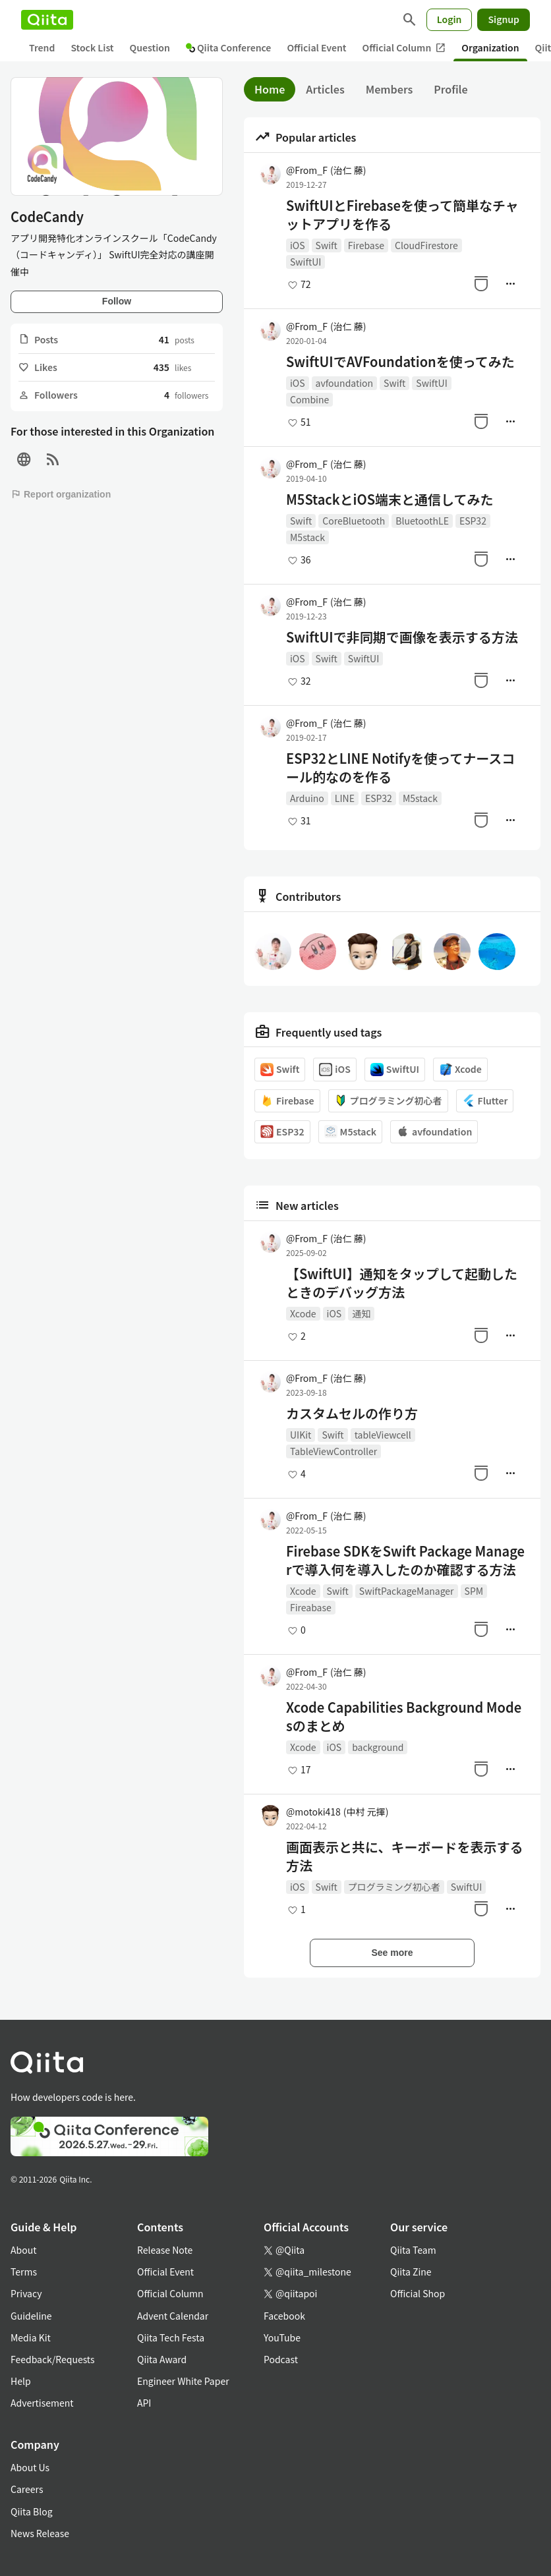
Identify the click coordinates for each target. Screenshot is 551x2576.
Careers (27, 2489)
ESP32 (472, 520)
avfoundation (345, 382)
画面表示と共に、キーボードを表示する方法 (404, 1856)
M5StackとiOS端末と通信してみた (389, 499)
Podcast (281, 2359)
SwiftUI (305, 261)
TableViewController (333, 1451)
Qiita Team (413, 2249)
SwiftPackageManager (406, 1590)
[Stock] (481, 283)
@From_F (326, 170)
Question (150, 47)
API (144, 2402)
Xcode (460, 1069)
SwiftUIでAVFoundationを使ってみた (400, 362)
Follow (116, 301)
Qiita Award (162, 2359)
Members (389, 89)
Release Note (164, 2249)
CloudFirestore (426, 245)
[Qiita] (47, 20)
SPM (474, 1590)
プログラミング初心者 (388, 1101)
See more (392, 1952)
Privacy (26, 2293)
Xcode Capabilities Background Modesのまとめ (403, 1716)
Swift (326, 245)
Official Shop (417, 2293)
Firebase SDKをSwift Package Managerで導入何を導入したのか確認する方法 (405, 1560)
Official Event (316, 47)
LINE (345, 798)
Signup (503, 19)
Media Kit (31, 2337)
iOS (297, 245)
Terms (24, 2271)
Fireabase (311, 1607)
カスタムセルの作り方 (352, 1413)
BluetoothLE (422, 520)
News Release (40, 2533)
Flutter (485, 1101)
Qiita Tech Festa (170, 2337)
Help (21, 2381)
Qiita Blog (32, 2511)
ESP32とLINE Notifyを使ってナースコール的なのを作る (400, 767)
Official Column (404, 48)
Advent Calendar (172, 2315)
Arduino (307, 798)
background (377, 1747)
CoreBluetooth (353, 520)
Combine (309, 399)
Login (449, 19)
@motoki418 (337, 1811)
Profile (450, 89)
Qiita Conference (229, 47)
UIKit (300, 1434)
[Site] (24, 459)
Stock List (92, 47)
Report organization (61, 494)
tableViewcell (383, 1434)
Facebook (284, 2315)
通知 (361, 1313)
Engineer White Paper (183, 2381)
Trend (42, 47)
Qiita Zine (411, 2271)
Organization (490, 47)
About (23, 2249)
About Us (30, 2467)
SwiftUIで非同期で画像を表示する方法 (402, 637)
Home (269, 89)
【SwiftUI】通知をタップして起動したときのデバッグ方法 (401, 1283)
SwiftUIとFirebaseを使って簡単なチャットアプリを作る (402, 214)
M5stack (307, 537)
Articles (325, 89)
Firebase (366, 245)
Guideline (31, 2315)
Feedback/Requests (53, 2359)
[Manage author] (510, 283)
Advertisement (42, 2402)
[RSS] (53, 459)
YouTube (282, 2337)
